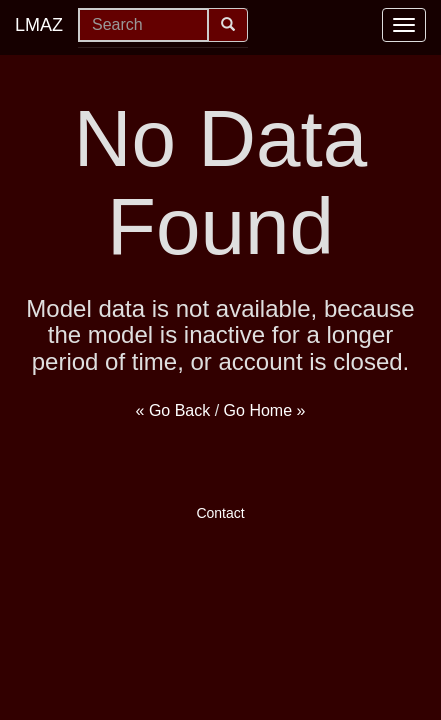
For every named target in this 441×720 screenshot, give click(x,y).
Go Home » (265, 410)
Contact (220, 513)
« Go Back (173, 410)
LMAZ (39, 25)
